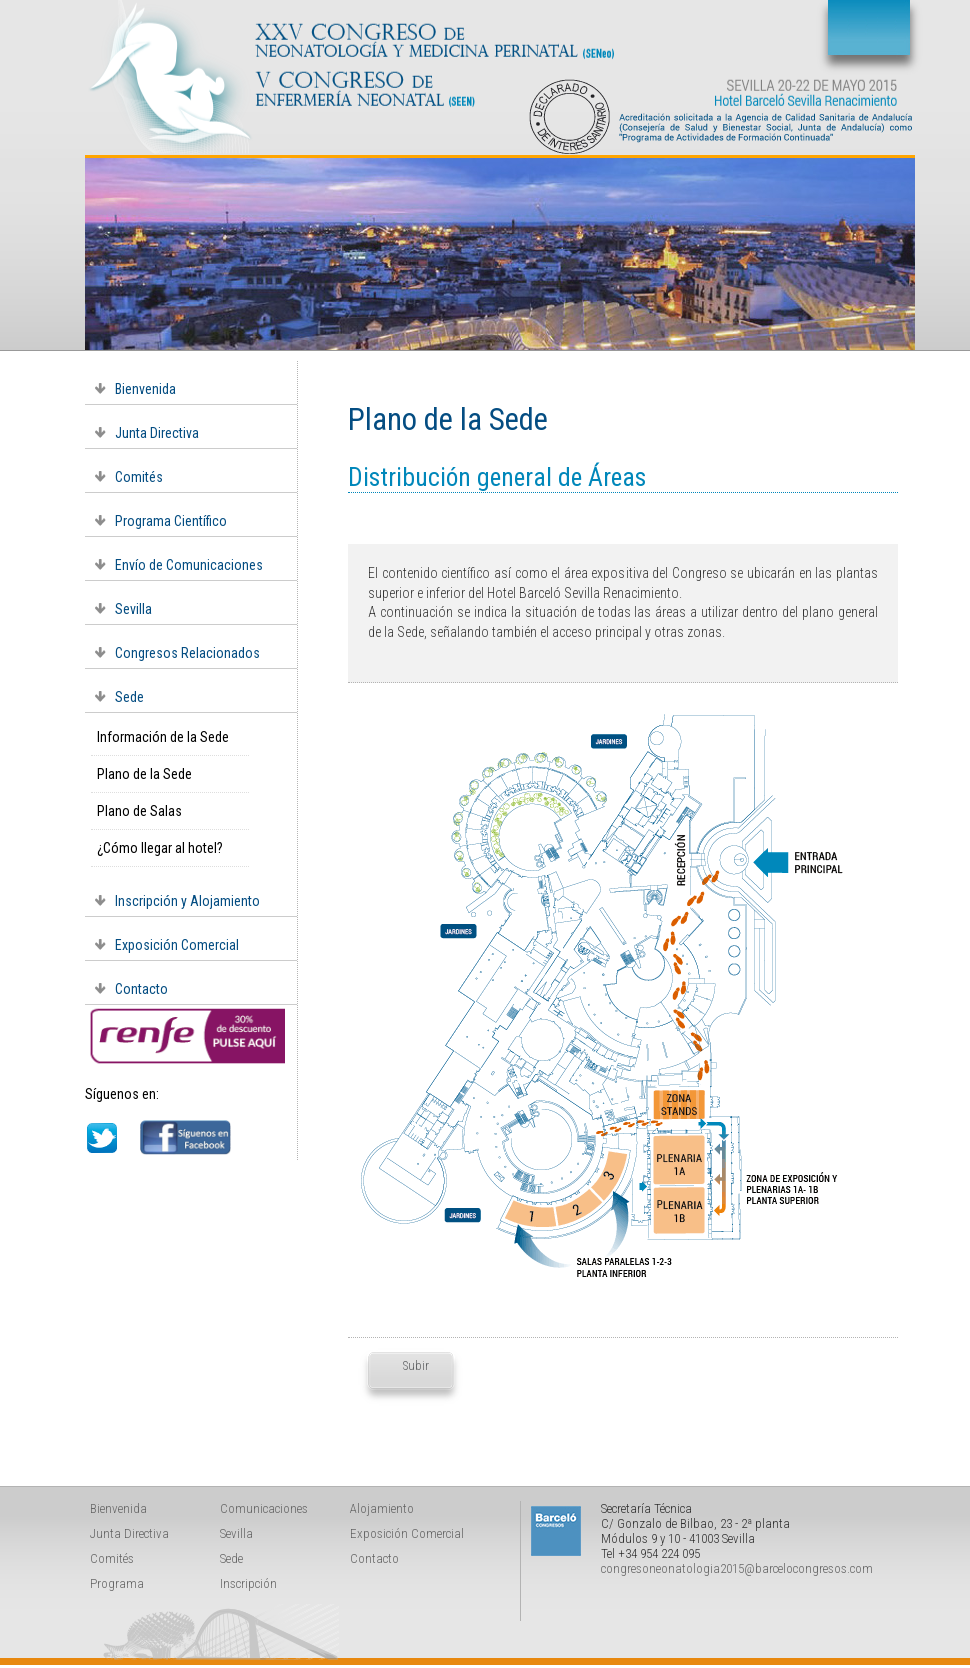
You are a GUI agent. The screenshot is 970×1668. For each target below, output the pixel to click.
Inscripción (248, 1583)
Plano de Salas (139, 811)
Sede (129, 697)
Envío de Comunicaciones (189, 565)
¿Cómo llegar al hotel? (160, 848)
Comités (139, 477)
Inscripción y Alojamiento (187, 901)
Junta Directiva (157, 433)
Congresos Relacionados (187, 653)
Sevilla (133, 609)
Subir (413, 1365)
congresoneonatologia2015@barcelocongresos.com (737, 1568)
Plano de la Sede (144, 774)
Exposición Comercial (177, 945)
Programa (117, 1583)
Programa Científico (171, 521)
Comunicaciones (264, 1508)
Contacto (141, 989)
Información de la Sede (163, 737)
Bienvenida (145, 389)
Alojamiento (382, 1508)
